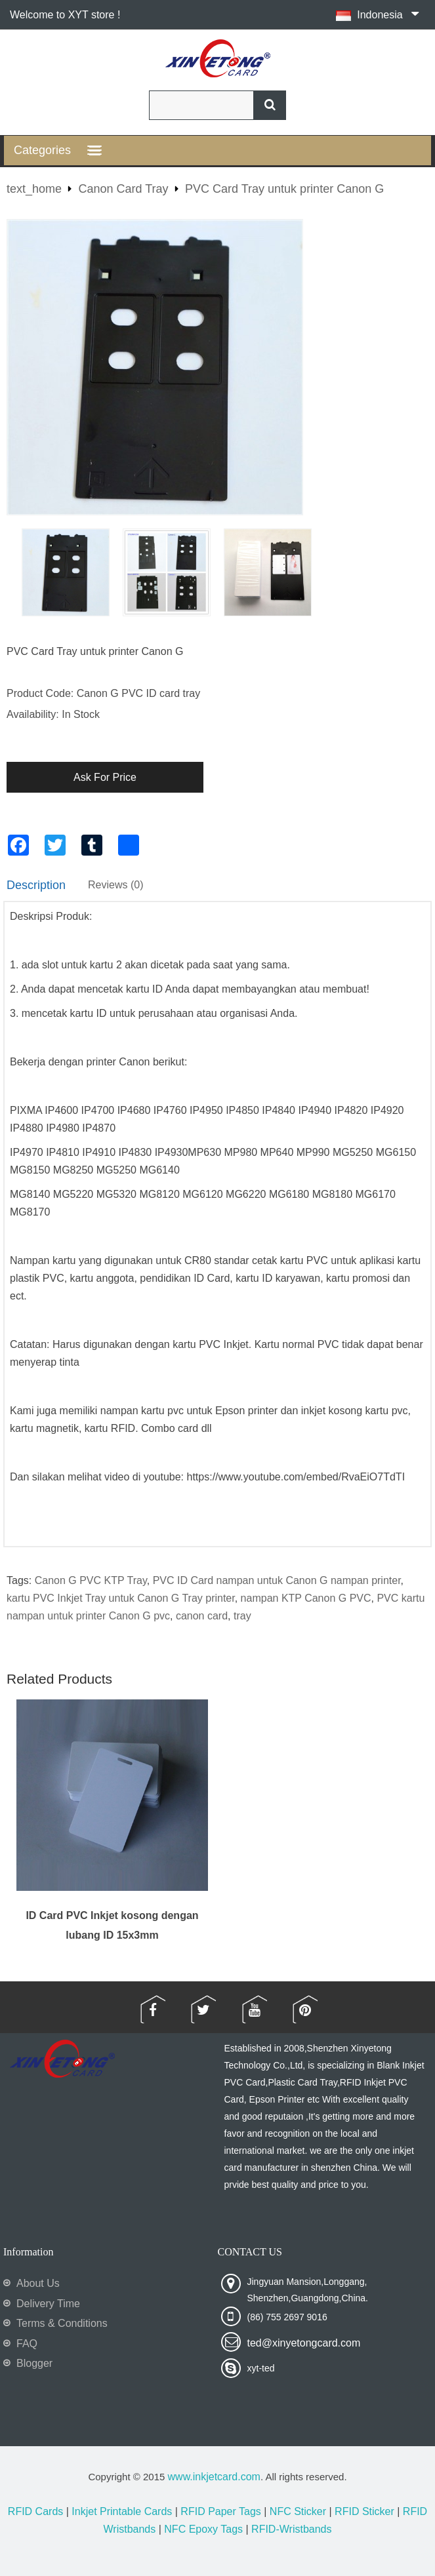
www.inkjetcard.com (214, 2476)
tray (242, 1615)
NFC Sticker (298, 2511)
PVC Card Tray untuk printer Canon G (284, 188)
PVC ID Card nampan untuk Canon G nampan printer (277, 1580)
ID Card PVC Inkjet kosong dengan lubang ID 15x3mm (112, 1925)
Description (36, 885)
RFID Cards (35, 2511)
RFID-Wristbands (291, 2529)
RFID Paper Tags (220, 2511)
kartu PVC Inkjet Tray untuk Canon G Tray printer (121, 1598)
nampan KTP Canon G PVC (306, 1598)
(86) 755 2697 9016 (287, 2317)
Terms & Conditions (62, 2323)
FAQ (26, 2343)
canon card (202, 1615)
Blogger (34, 2363)
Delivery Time (48, 2303)
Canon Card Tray (124, 188)
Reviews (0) (115, 884)
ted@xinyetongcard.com (304, 2342)
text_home (34, 188)
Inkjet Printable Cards (122, 2511)
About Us (38, 2283)
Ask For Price (104, 777)
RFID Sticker (364, 2511)
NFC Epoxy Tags (203, 2529)
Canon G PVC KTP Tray (91, 1580)
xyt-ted (261, 2368)
